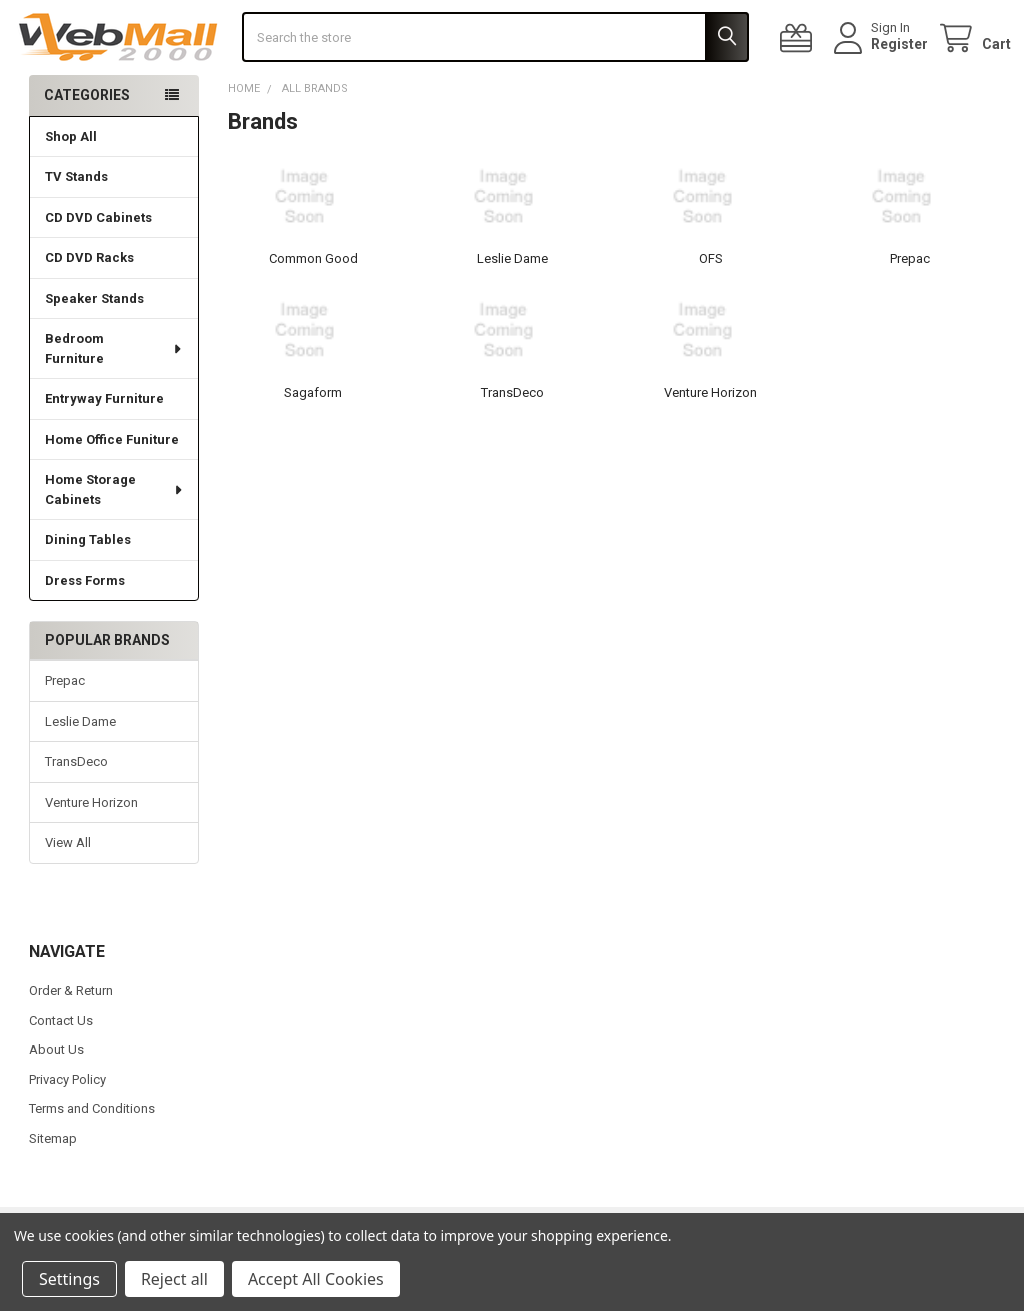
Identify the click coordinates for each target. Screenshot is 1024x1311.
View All (68, 892)
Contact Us (61, 1069)
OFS (711, 308)
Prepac (65, 730)
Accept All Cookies (316, 1279)
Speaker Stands (94, 348)
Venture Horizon (91, 851)
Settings (69, 1279)
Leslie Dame (80, 771)
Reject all (174, 1279)
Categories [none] (87, 145)
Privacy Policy (67, 1128)
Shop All (71, 186)
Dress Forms (85, 630)
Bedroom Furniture (114, 398)
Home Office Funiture (112, 489)
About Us (56, 1099)
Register (883, 69)
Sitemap (53, 1187)
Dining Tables (88, 589)
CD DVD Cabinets (98, 267)
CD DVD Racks (89, 307)
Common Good (313, 308)
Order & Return (71, 1040)
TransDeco (76, 811)
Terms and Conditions (92, 1158)
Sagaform (313, 442)
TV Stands (76, 226)
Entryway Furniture (104, 448)
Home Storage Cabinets (114, 539)
